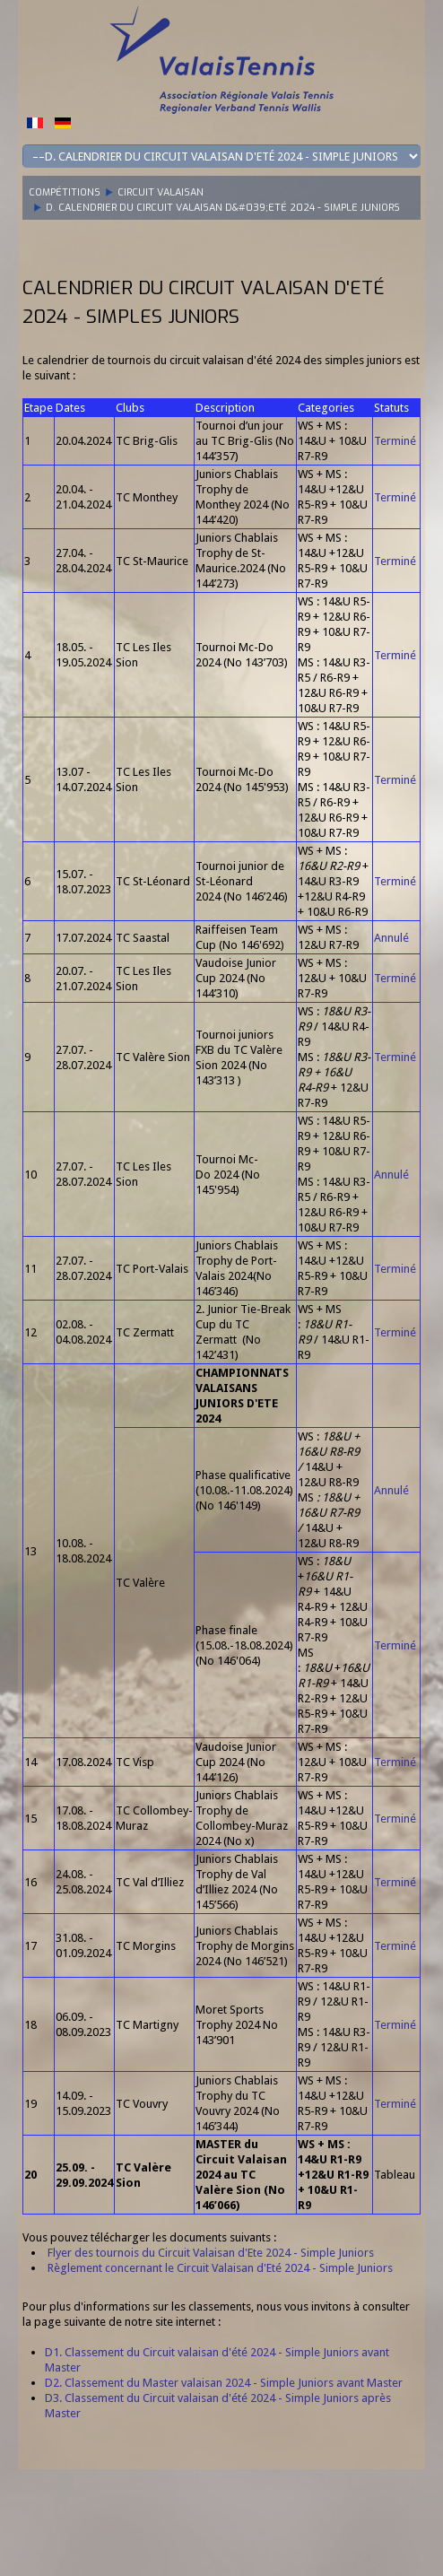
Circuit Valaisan (160, 192)
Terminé (395, 441)
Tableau (394, 2174)
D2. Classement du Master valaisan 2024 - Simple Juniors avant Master (224, 2382)
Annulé (391, 937)
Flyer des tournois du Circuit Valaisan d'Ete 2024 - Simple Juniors (211, 2252)
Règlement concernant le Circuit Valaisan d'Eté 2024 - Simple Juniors (220, 2268)
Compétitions (64, 192)
